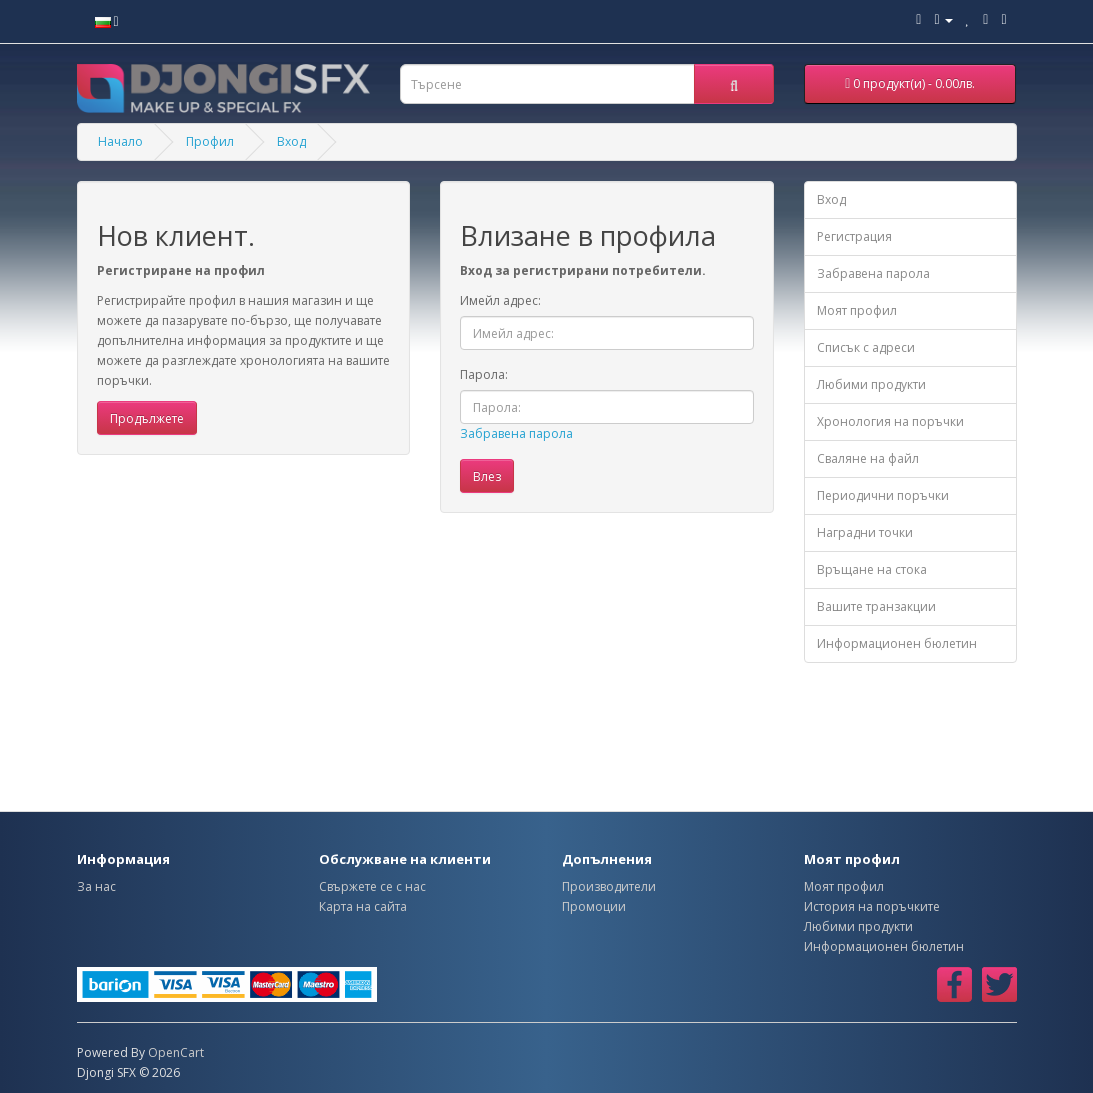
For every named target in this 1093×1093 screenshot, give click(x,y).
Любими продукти (871, 384)
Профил (210, 141)
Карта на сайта (363, 906)
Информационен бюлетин (897, 643)
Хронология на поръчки (890, 421)
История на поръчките (872, 906)
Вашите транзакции (876, 606)
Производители (609, 886)
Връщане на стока (872, 569)
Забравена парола (516, 433)
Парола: (484, 374)
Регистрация (854, 236)
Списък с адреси (866, 347)
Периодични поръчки (883, 495)
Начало (120, 141)
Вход (291, 141)
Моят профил (857, 310)
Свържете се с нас (372, 886)
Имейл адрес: (500, 300)
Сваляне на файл (868, 458)
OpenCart (176, 1052)
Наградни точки (865, 532)
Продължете (147, 418)
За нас (96, 886)
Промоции (594, 906)
